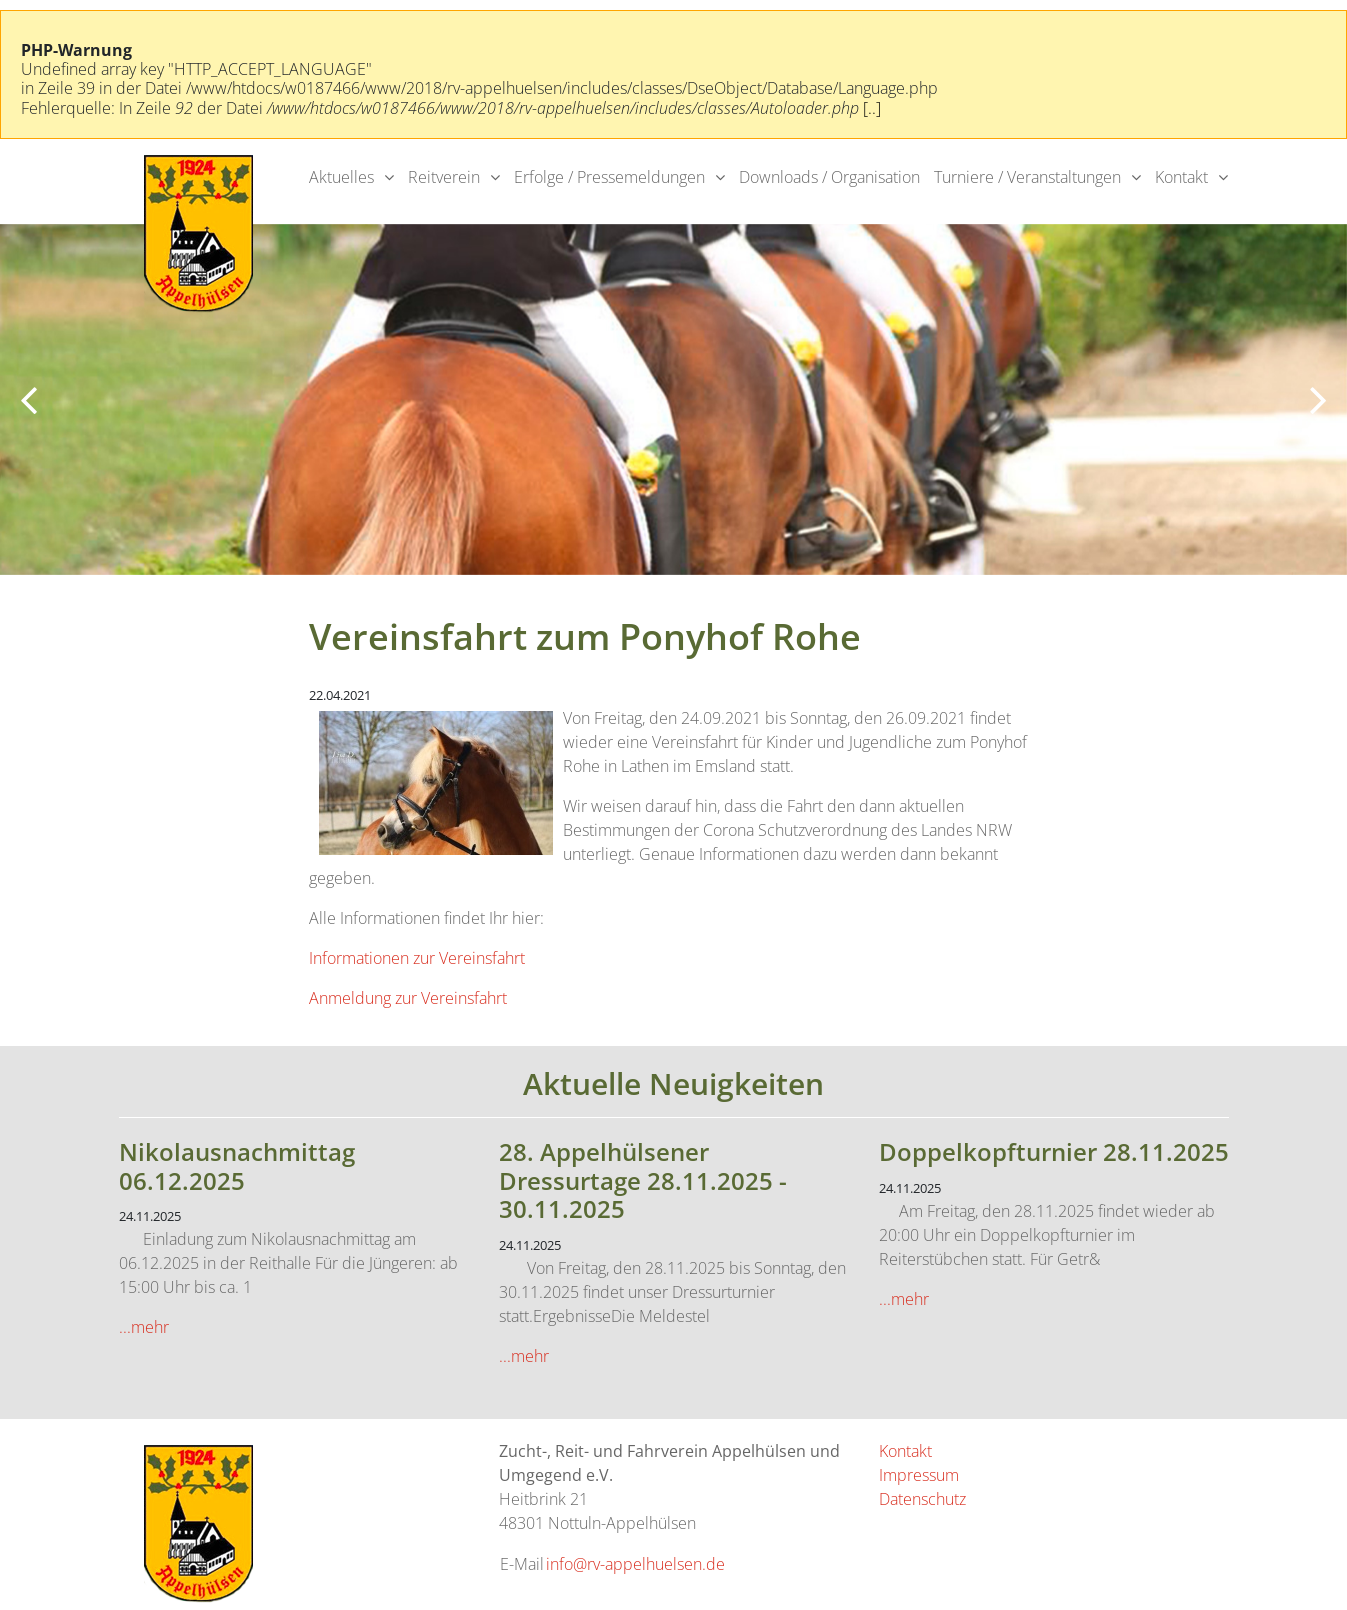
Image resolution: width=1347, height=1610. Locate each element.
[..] (872, 108)
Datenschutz (922, 1499)
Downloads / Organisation (829, 177)
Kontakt (1181, 177)
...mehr (144, 1327)
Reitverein (444, 177)
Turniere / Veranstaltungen (1027, 177)
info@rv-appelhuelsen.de (635, 1564)
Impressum (919, 1475)
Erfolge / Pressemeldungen (609, 177)
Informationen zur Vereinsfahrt (417, 958)
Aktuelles (341, 177)
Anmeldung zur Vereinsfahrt (408, 998)
